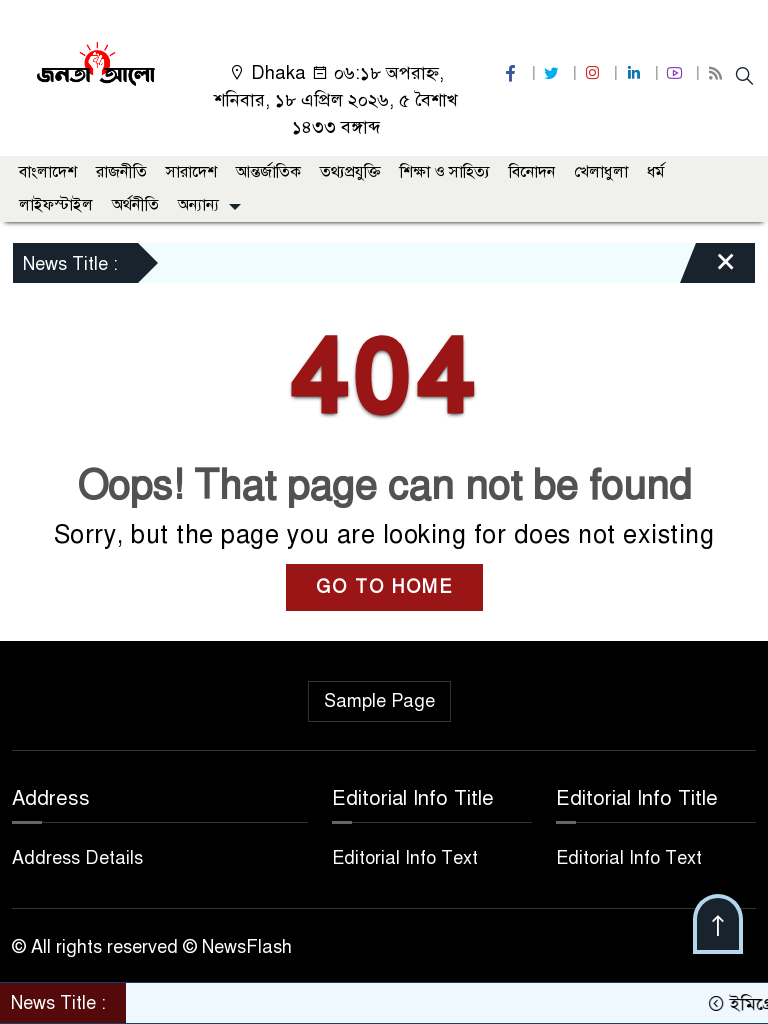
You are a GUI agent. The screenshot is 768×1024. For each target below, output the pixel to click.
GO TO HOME (384, 587)
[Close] (708, 268)
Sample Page (379, 701)
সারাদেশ (191, 172)
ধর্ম (656, 172)
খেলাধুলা (601, 172)
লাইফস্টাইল (56, 205)
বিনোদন (532, 172)
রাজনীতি (121, 172)
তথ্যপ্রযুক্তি (350, 172)
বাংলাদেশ (48, 172)
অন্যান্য (198, 205)
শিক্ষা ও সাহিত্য (445, 172)
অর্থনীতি (135, 205)
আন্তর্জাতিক (268, 172)
